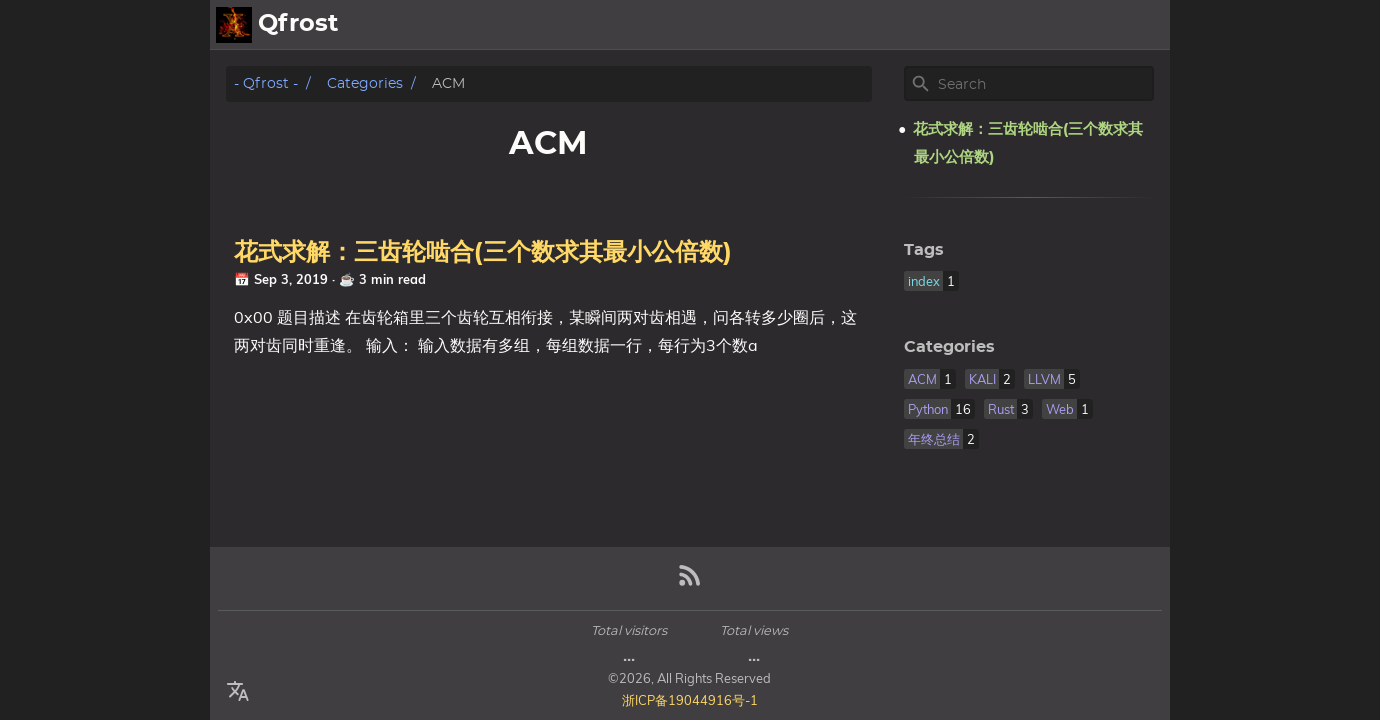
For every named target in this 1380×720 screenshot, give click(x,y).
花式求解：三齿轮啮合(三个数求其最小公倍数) (483, 253)
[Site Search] (1044, 84)
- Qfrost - (266, 83)
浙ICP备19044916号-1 (690, 700)
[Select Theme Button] (1015, 25)
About (1073, 25)
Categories (365, 83)
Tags (924, 250)
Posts (1138, 25)
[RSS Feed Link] (690, 583)
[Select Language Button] (238, 692)
